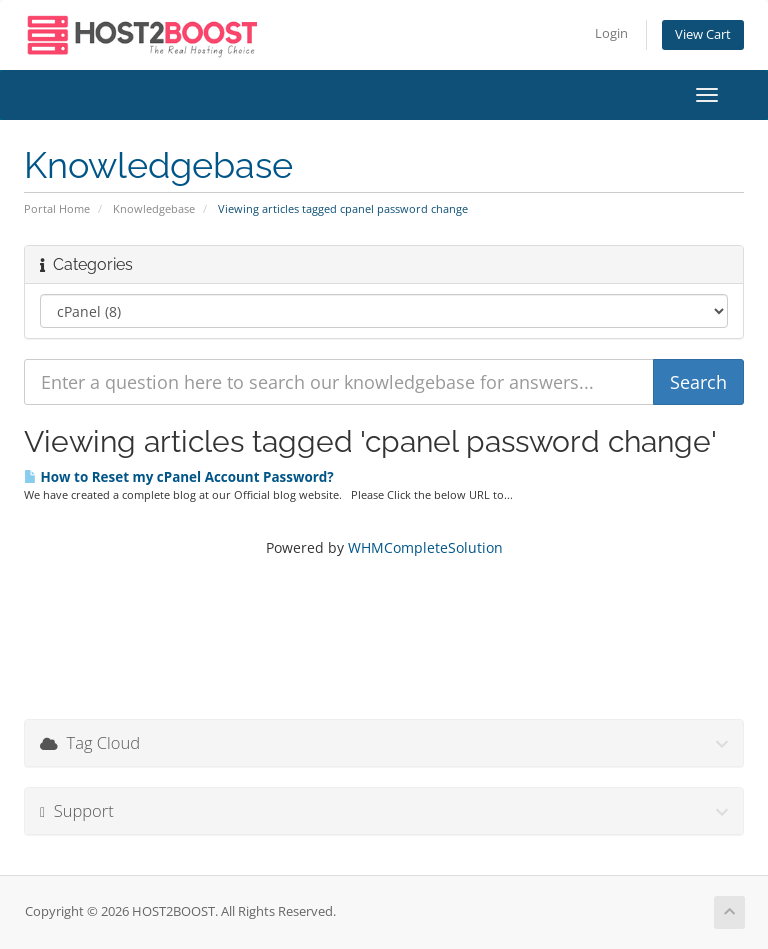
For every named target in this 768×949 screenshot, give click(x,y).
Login (611, 33)
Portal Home (57, 208)
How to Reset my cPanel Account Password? (179, 477)
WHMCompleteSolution (425, 547)
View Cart (703, 34)
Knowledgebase (154, 208)
